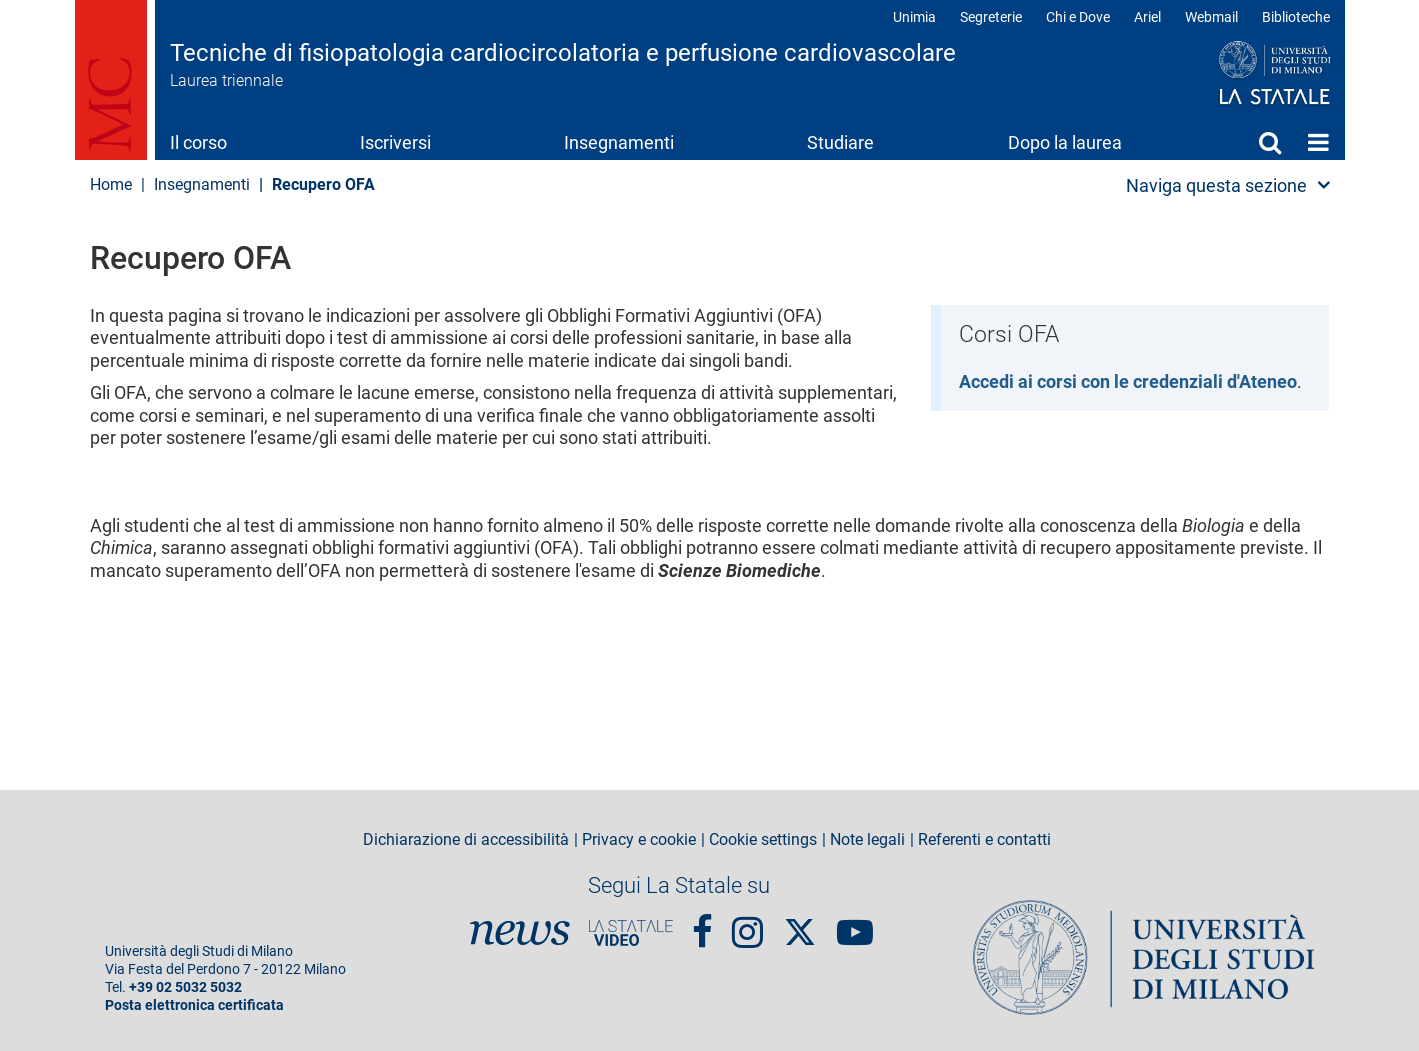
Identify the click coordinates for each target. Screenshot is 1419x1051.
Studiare (840, 142)
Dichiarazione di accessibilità (466, 840)
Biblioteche (1296, 17)
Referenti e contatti (984, 840)
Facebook (702, 924)
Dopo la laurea (1065, 142)
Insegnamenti (619, 142)
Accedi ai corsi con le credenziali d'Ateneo (1128, 381)
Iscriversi (395, 142)
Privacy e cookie (639, 840)
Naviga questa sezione (1216, 185)
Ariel (1147, 17)
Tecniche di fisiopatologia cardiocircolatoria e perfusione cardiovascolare (563, 53)
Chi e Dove (1078, 17)
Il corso (198, 142)
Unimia (914, 17)
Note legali (867, 840)
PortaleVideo (631, 933)
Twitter (800, 922)
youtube (855, 924)
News (520, 933)
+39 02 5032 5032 (185, 987)
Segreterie (991, 17)
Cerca (1270, 142)
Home (1318, 142)
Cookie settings (763, 840)
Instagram (747, 924)
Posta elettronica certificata (194, 1005)
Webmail (1211, 17)
